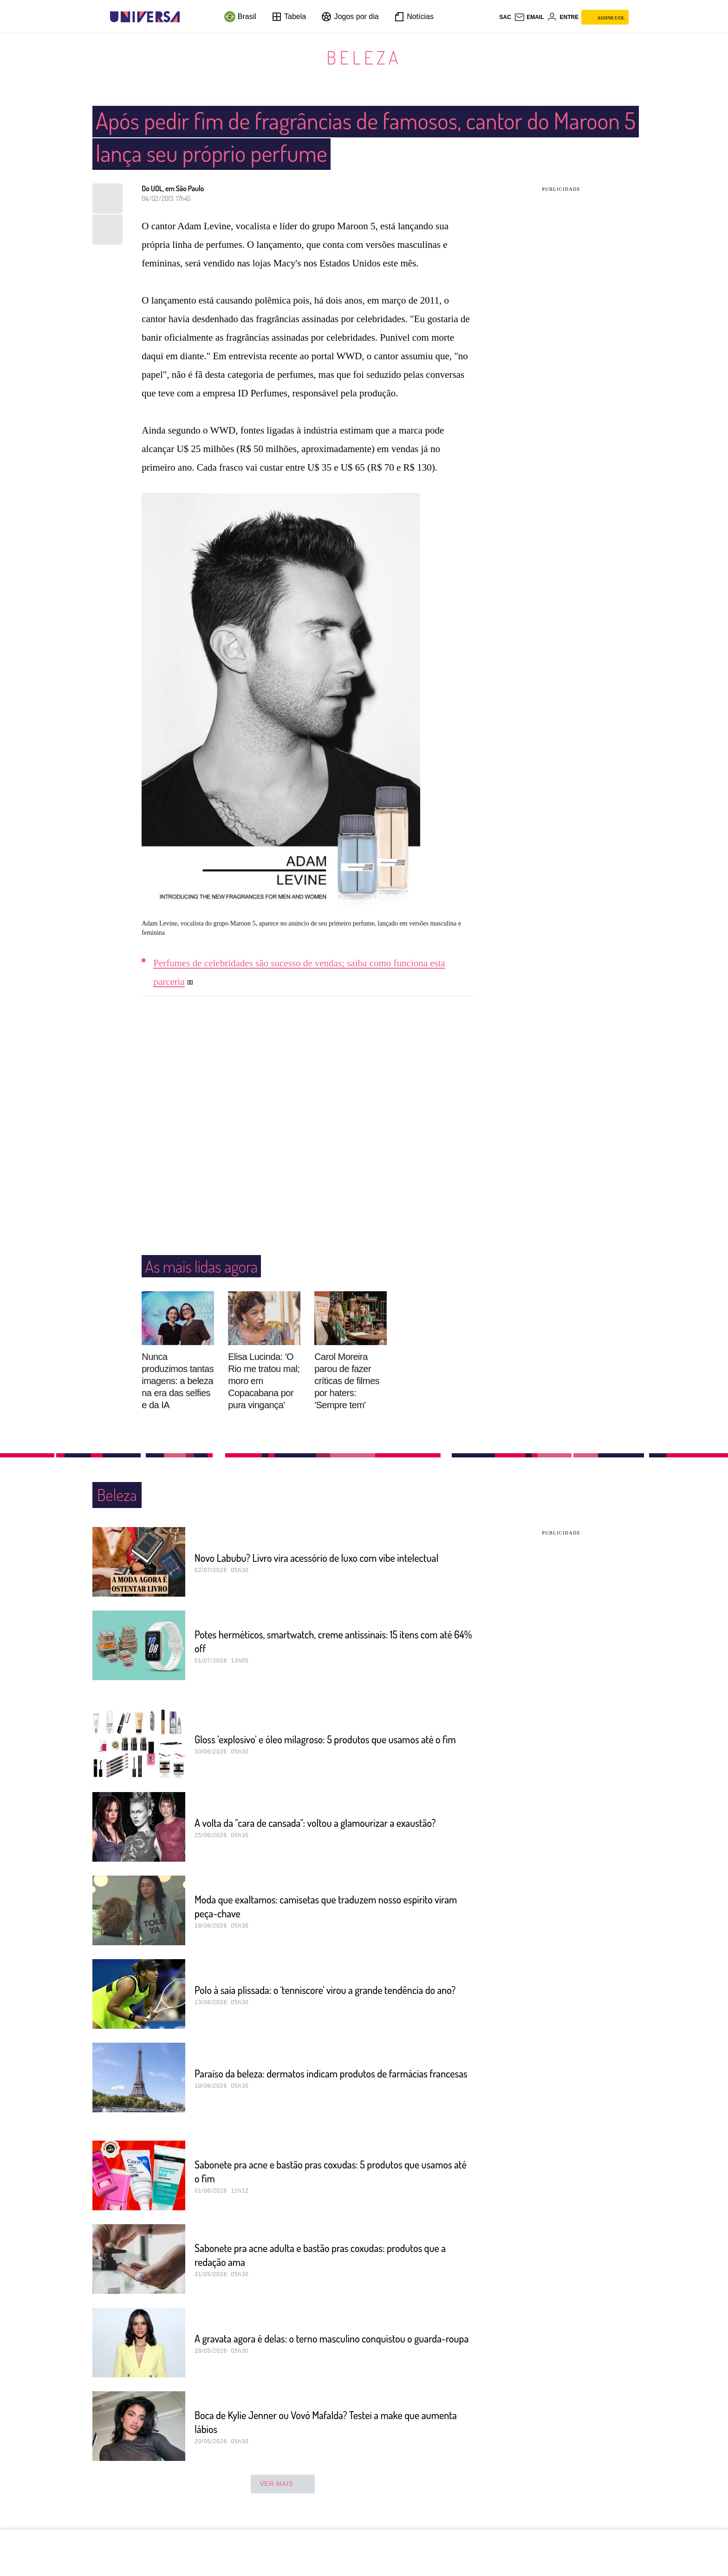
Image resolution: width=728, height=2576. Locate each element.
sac (505, 17)
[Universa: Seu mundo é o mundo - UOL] (145, 17)
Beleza (363, 57)
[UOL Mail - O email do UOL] (529, 17)
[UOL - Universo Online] (188, 17)
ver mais (283, 2484)
